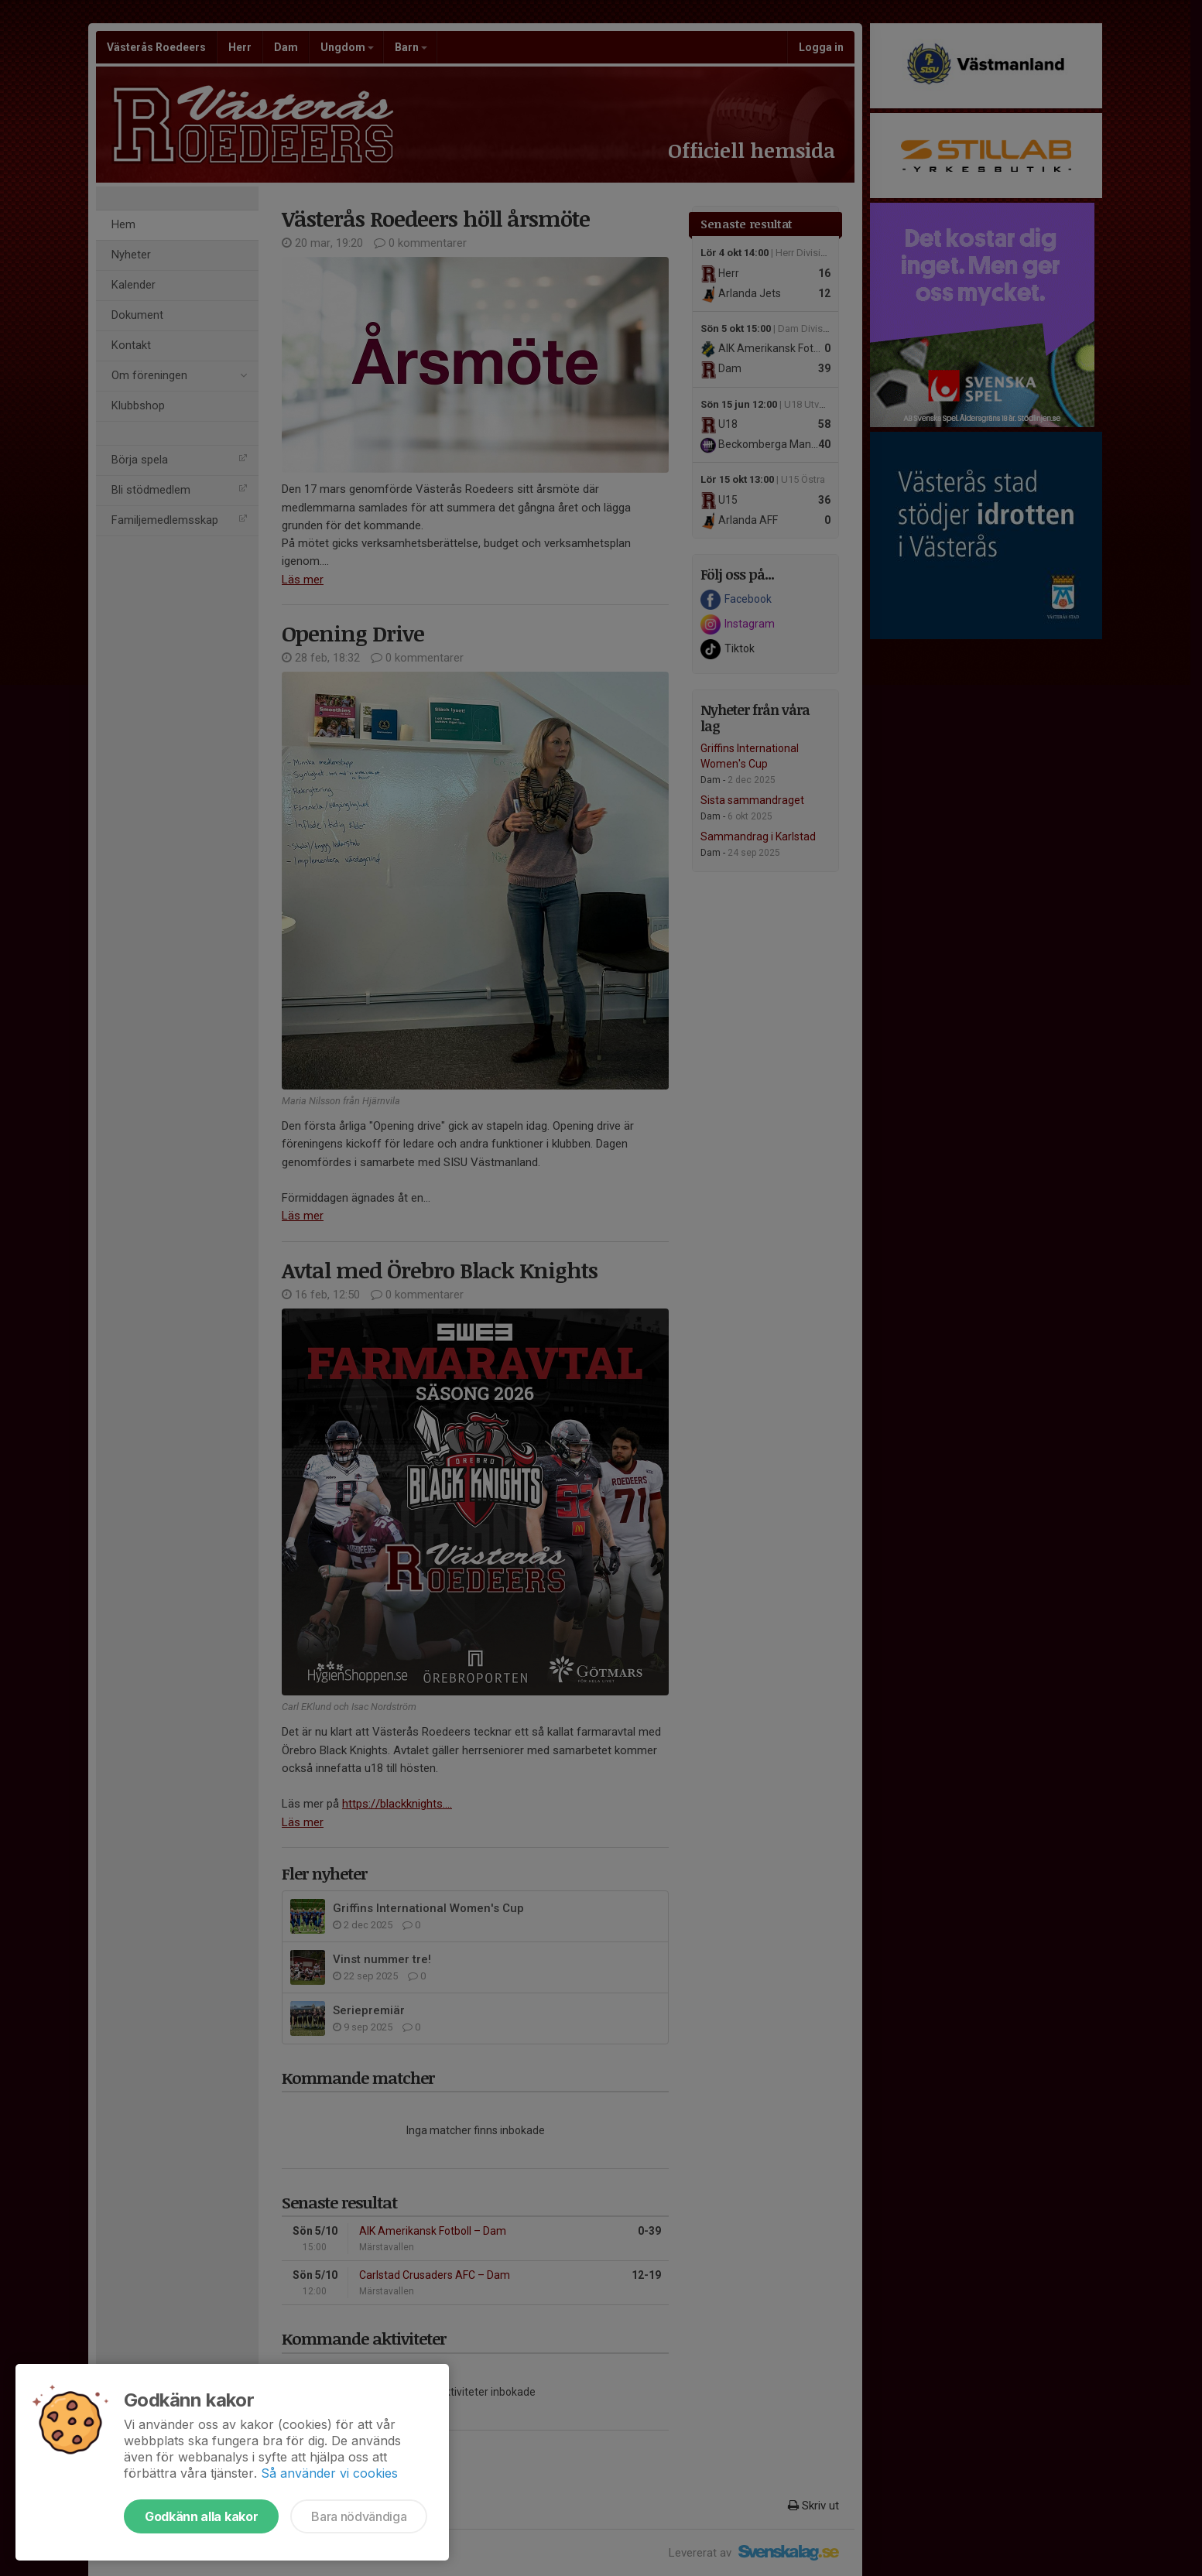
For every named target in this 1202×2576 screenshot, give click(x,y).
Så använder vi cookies (329, 2473)
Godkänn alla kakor (201, 2516)
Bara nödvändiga (358, 2516)
